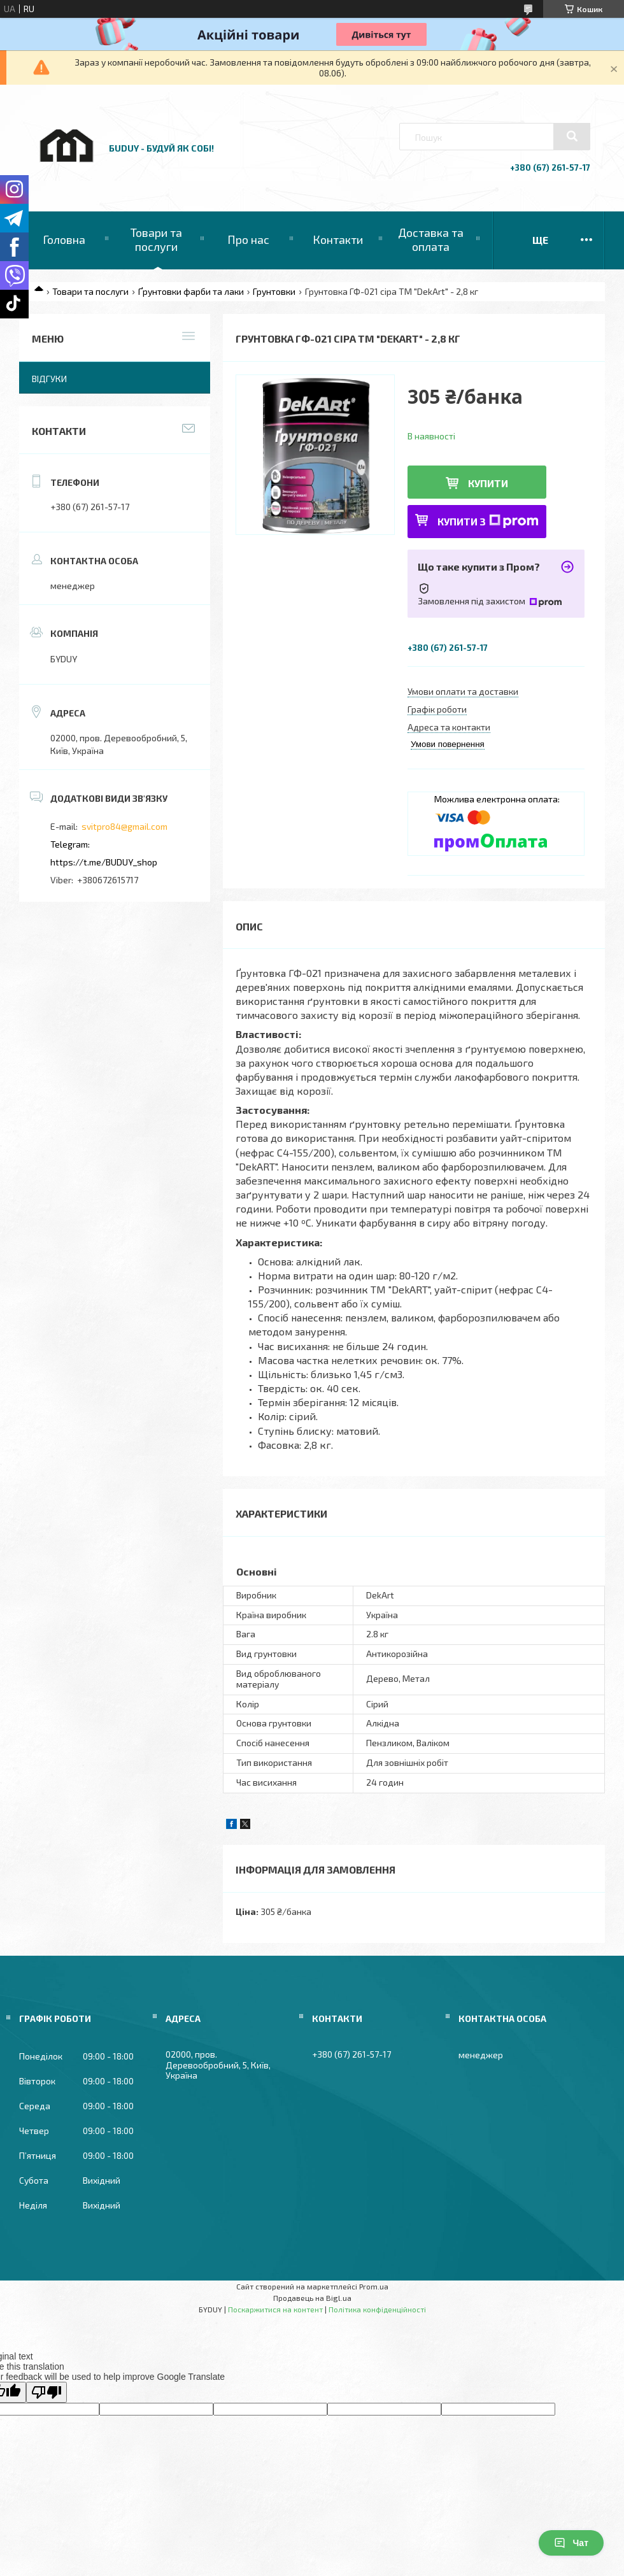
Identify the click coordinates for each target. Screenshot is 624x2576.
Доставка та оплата (431, 239)
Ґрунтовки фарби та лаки (191, 291)
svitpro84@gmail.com (124, 826)
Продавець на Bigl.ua (312, 2297)
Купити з (488, 521)
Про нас (248, 239)
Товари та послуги (156, 239)
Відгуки (49, 378)
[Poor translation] (46, 2392)
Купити (488, 483)
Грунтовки (274, 291)
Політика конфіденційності (377, 2309)
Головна (64, 239)
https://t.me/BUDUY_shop (103, 862)
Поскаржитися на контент (275, 2309)
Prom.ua (373, 2286)
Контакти (338, 239)
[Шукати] (571, 136)
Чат (571, 2543)
